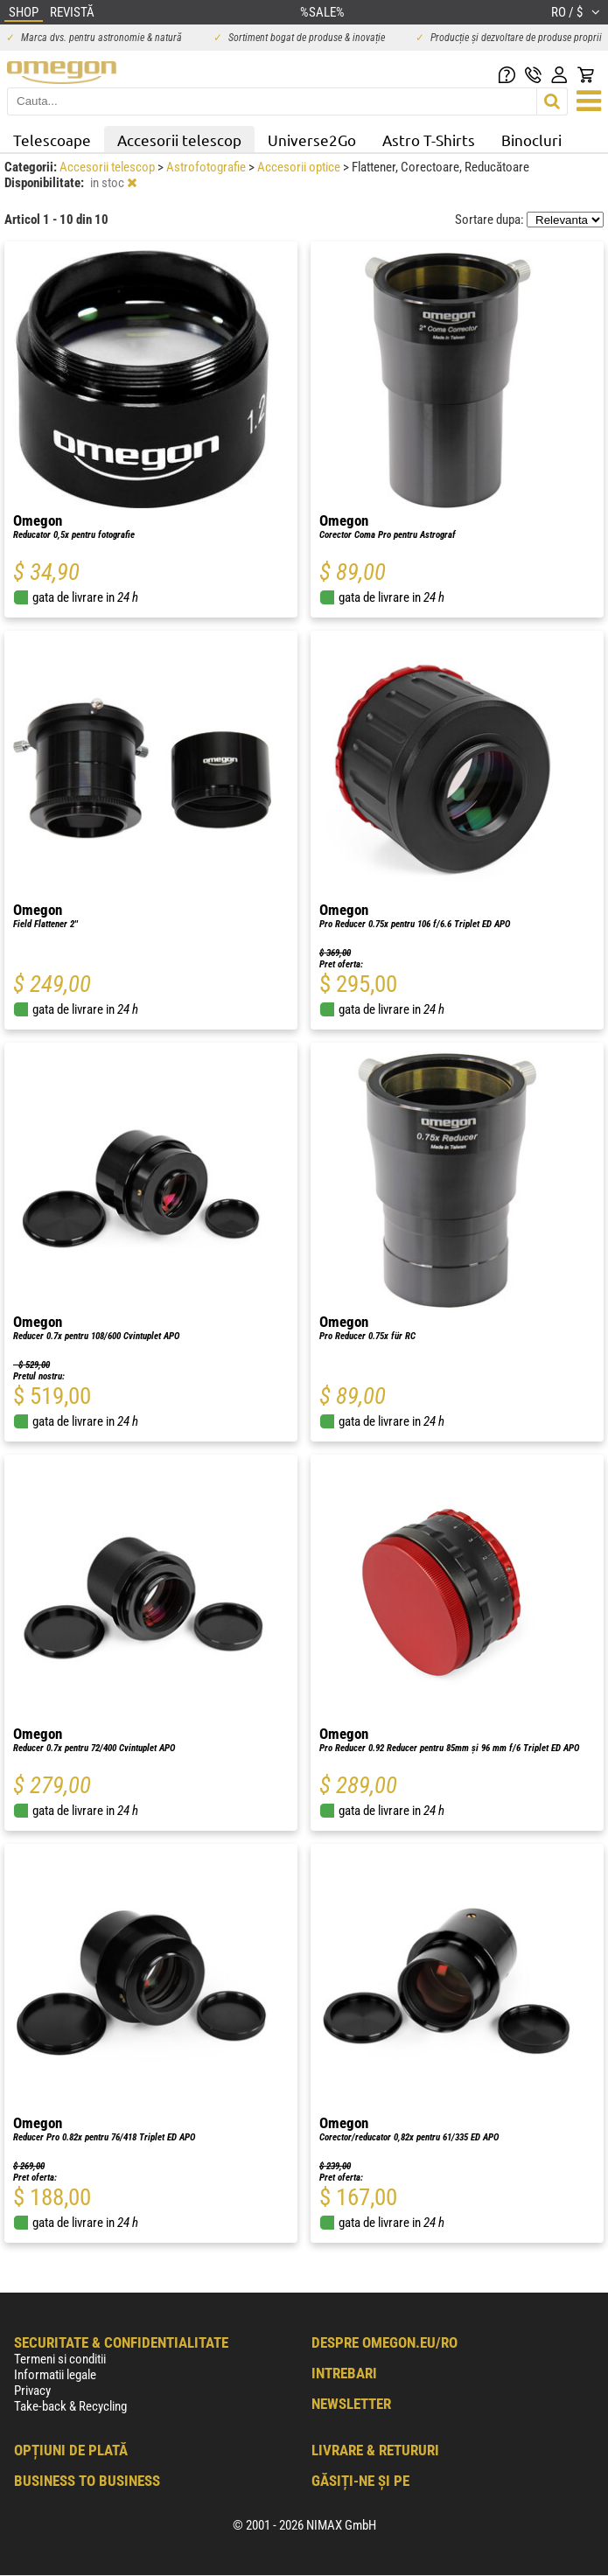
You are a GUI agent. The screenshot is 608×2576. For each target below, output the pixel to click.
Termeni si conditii (60, 2359)
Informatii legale (55, 2375)
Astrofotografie (207, 167)
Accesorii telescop (179, 139)
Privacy (32, 2390)
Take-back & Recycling (70, 2406)
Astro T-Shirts (428, 139)
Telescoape (52, 139)
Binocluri (531, 139)
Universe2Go (312, 139)
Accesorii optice (300, 167)
